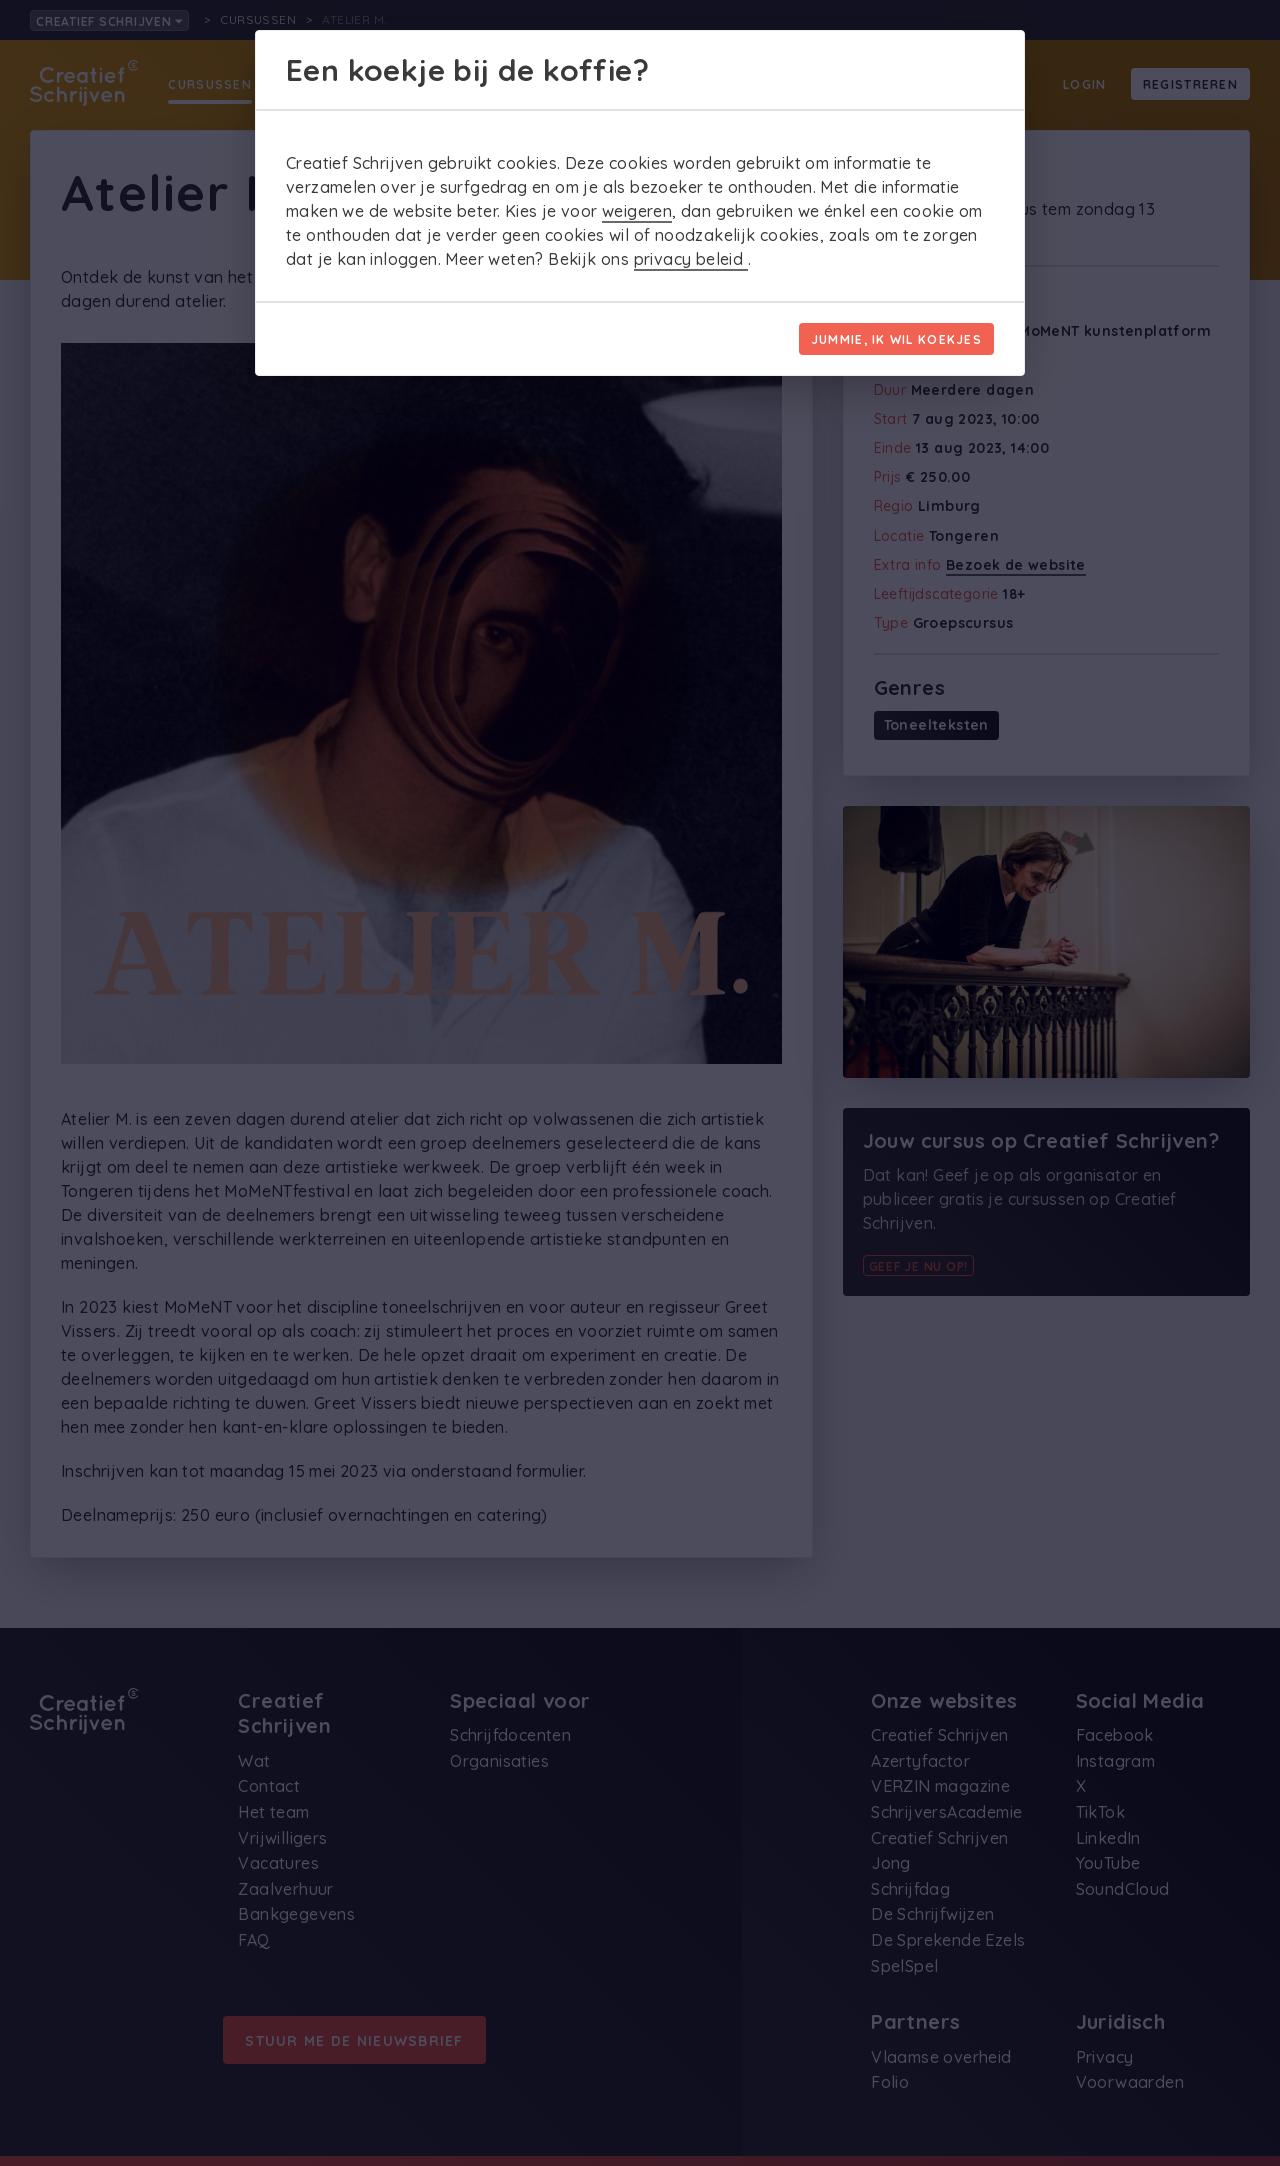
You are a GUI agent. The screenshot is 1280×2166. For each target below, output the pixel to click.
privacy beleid (691, 259)
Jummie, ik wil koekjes (896, 339)
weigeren (637, 211)
